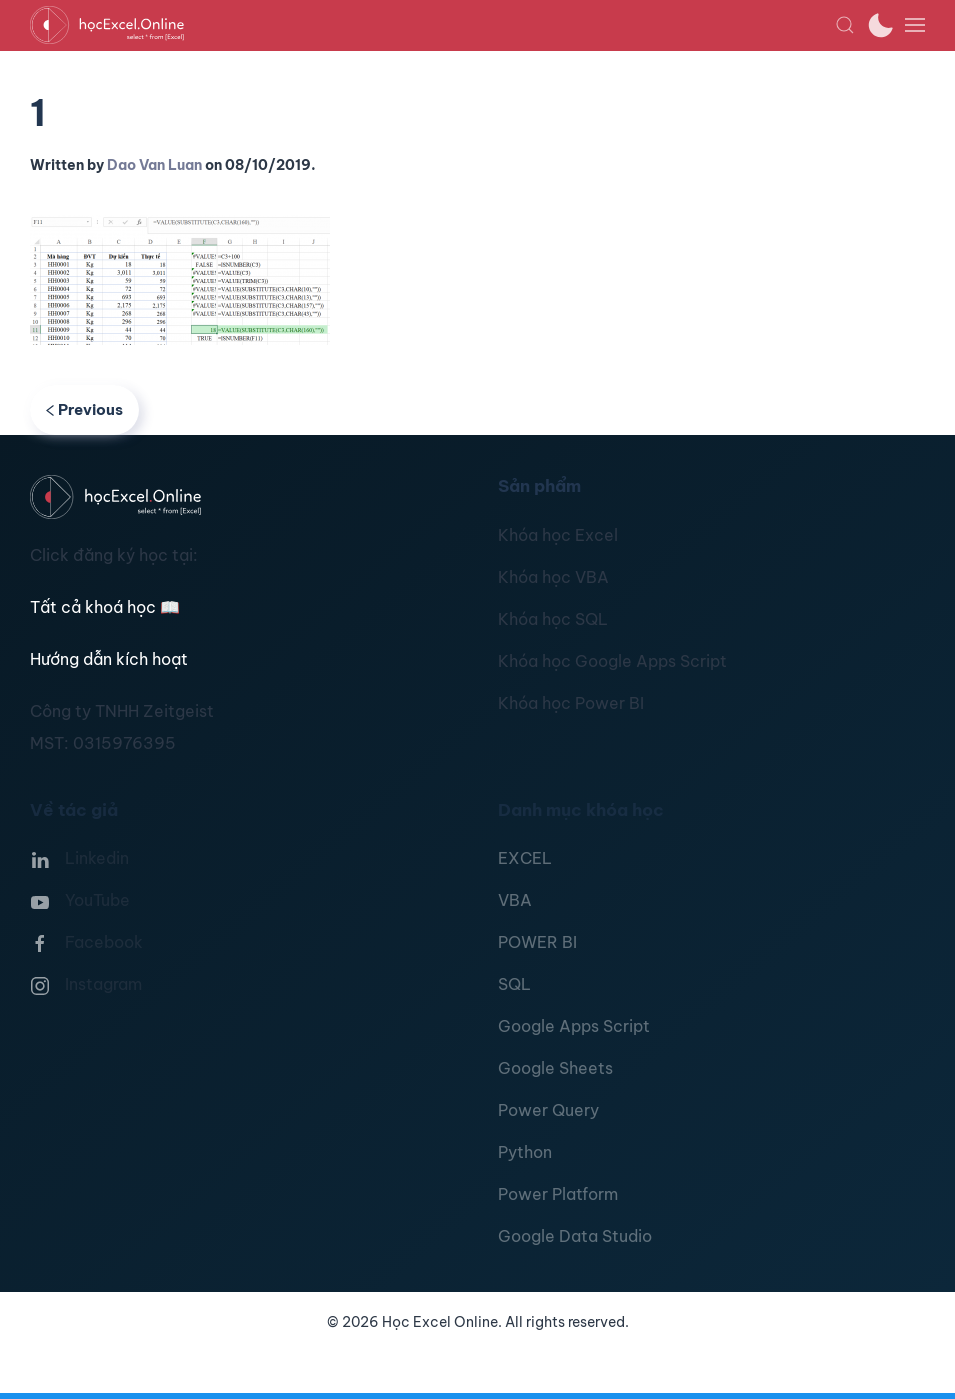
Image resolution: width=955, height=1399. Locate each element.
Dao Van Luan (154, 165)
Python (525, 1152)
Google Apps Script (574, 1026)
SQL (514, 984)
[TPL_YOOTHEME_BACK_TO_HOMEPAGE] (432, 25)
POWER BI (537, 942)
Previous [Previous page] (84, 409)
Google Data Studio (575, 1236)
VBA (515, 900)
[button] (845, 25)
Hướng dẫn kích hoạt (109, 659)
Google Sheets (555, 1068)
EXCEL (525, 858)
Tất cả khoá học (105, 607)
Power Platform (558, 1194)
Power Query (548, 1110)
